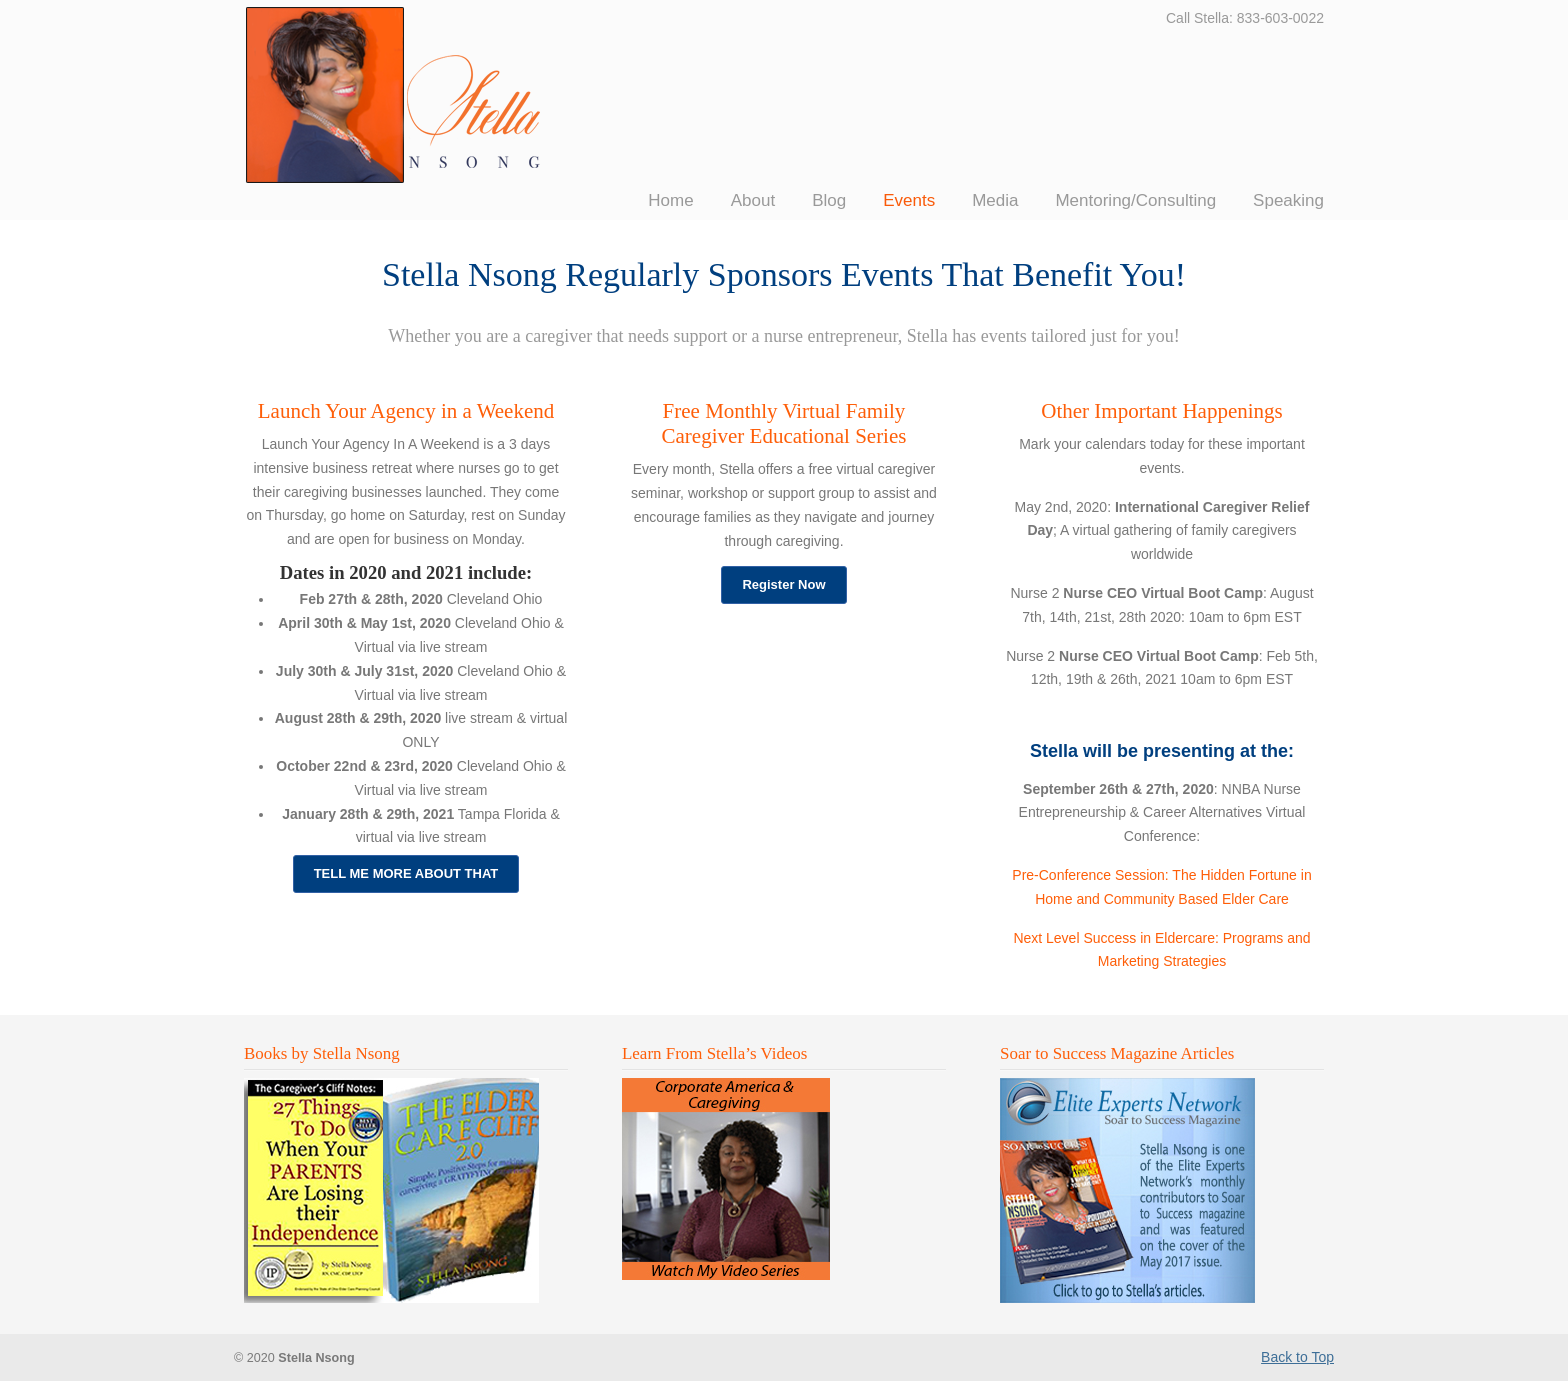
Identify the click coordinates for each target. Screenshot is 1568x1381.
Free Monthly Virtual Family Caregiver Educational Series (784, 423)
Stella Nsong (395, 95)
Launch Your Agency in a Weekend (406, 411)
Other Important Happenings (1161, 411)
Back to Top (1297, 1357)
